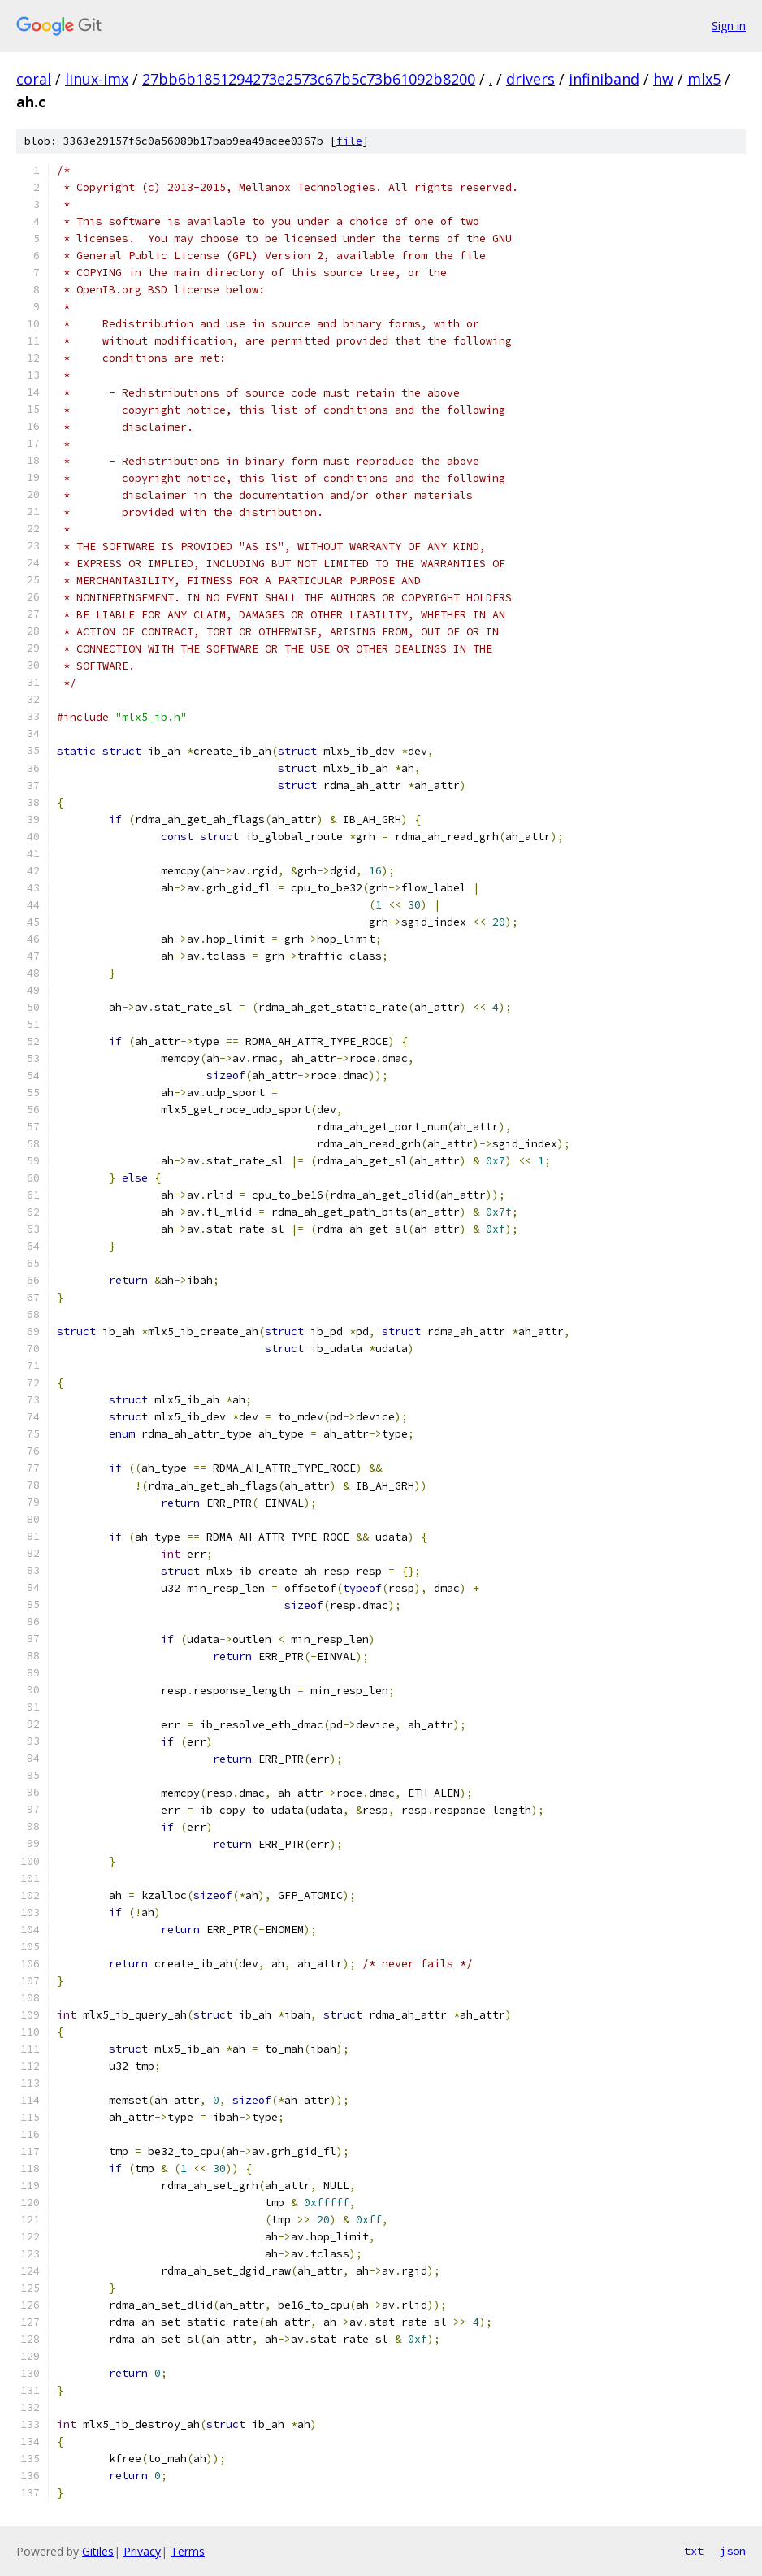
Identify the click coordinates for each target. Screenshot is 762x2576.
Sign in (729, 25)
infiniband (604, 79)
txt (694, 2550)
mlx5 (704, 79)
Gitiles (98, 2551)
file (349, 141)
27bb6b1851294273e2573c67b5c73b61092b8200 (308, 79)
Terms (188, 2551)
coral (33, 79)
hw (663, 79)
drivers (530, 79)
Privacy (142, 2551)
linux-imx (96, 79)
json (733, 2550)
